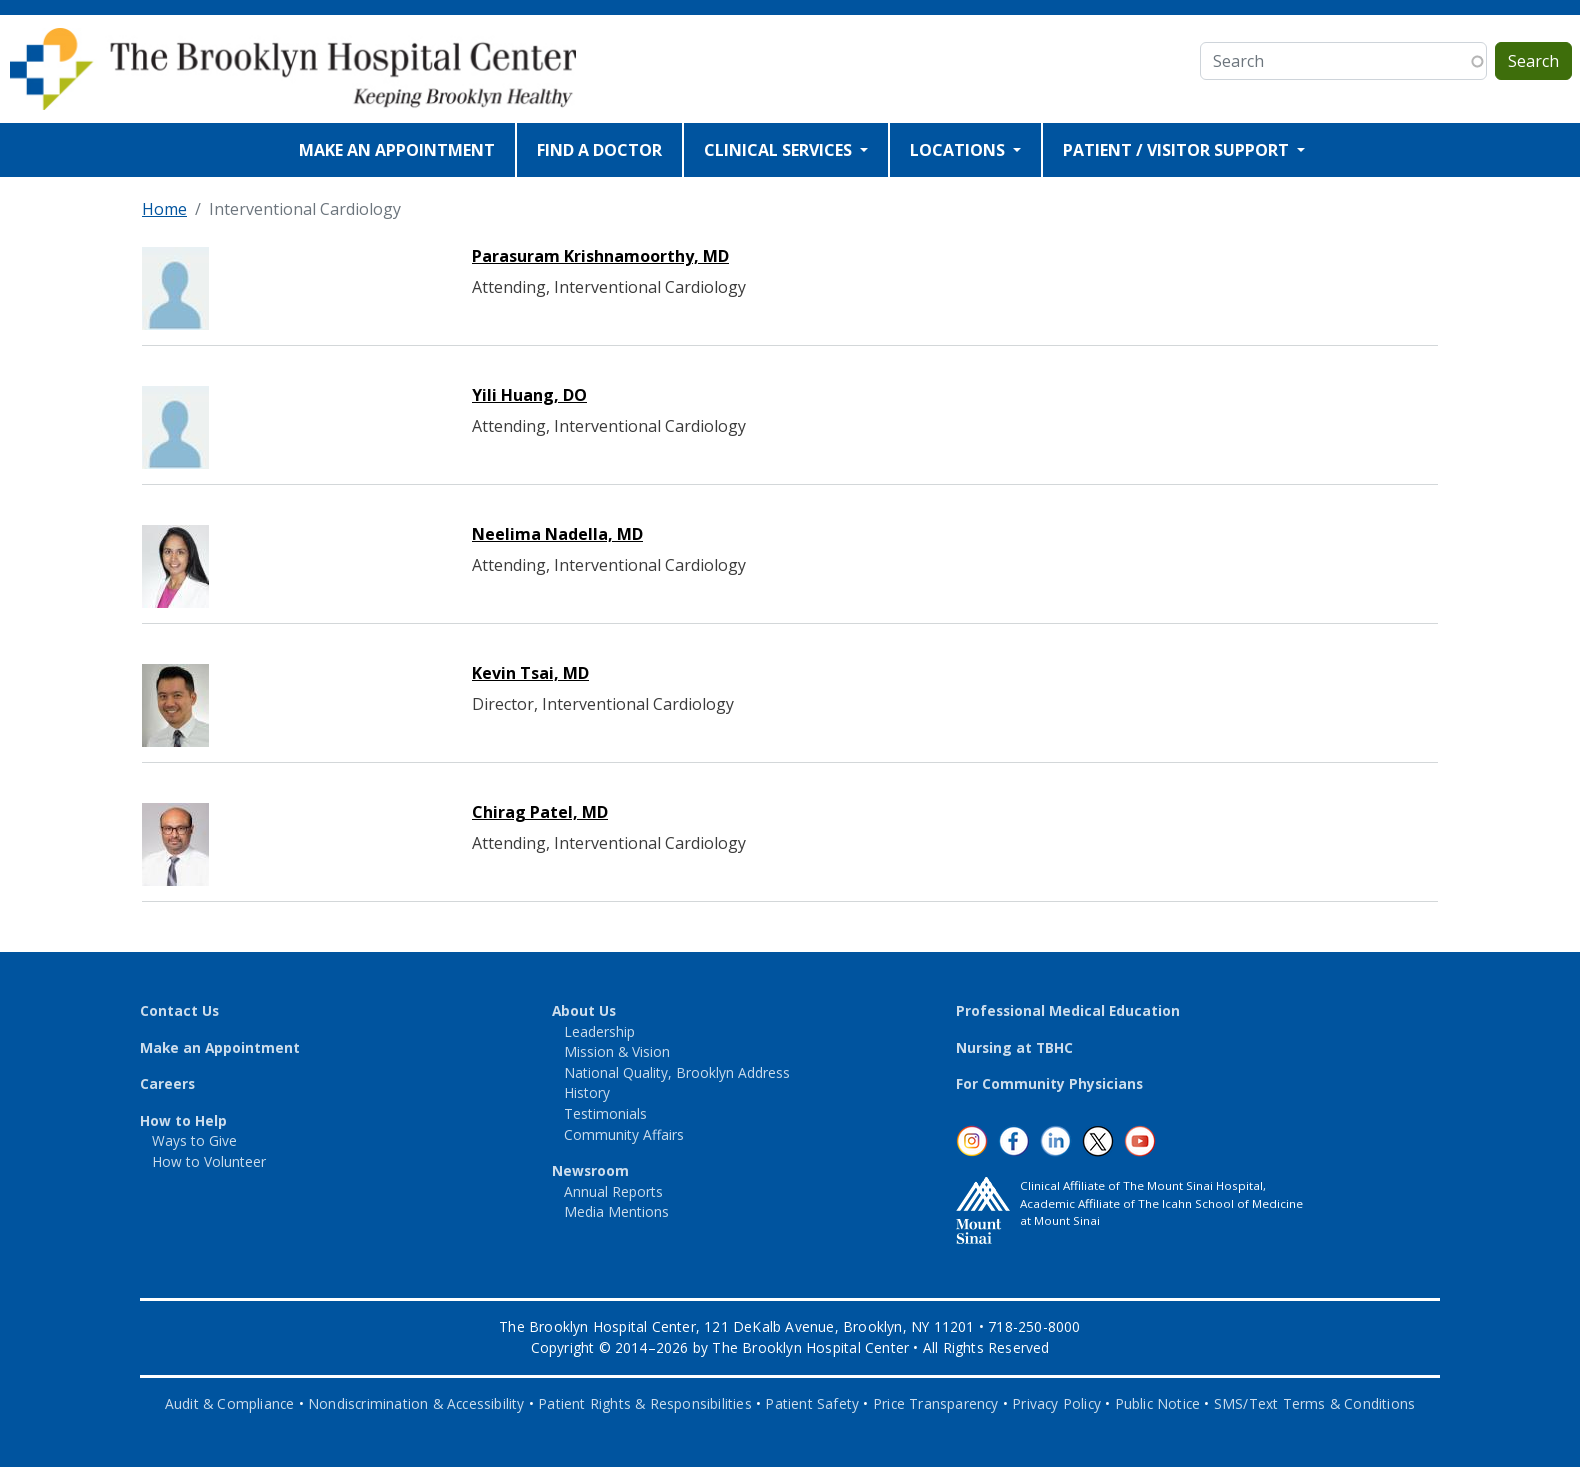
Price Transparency (936, 1403)
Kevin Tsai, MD (530, 673)
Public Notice (1158, 1403)
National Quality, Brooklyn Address (677, 1072)
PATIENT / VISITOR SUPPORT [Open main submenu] (1178, 150)
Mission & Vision (617, 1051)
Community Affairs (624, 1134)
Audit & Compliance (230, 1403)
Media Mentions (616, 1211)
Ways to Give (194, 1140)
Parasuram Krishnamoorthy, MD (600, 256)
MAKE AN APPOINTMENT (397, 150)
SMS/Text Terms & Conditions (1314, 1403)
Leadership (599, 1031)
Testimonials (605, 1113)
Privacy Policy (1056, 1403)
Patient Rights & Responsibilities (645, 1403)
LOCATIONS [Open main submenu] (959, 150)
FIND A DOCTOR (599, 150)
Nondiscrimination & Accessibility (416, 1403)
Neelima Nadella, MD (557, 534)
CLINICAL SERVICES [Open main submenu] (780, 150)
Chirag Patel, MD (540, 812)
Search (1533, 61)
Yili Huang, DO (529, 395)
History (587, 1092)
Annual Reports (613, 1191)
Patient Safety (812, 1403)
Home (164, 209)
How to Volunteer (209, 1161)
